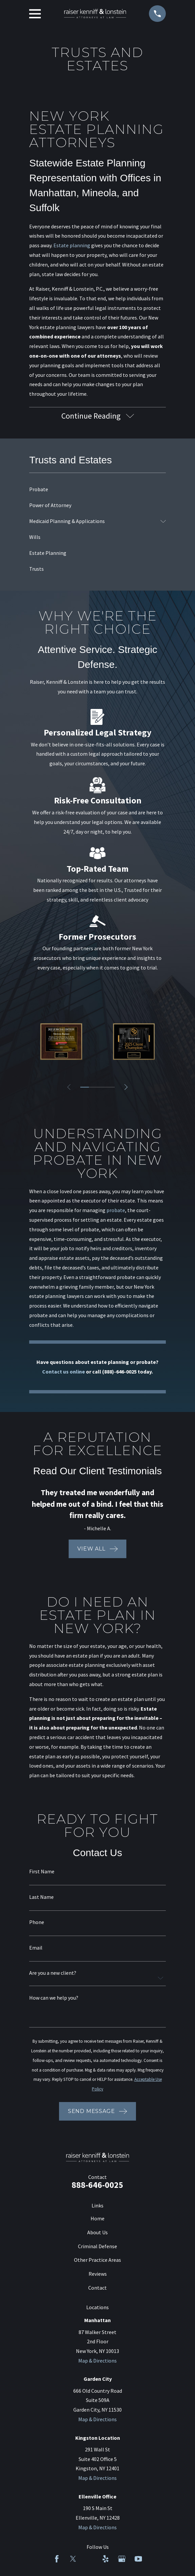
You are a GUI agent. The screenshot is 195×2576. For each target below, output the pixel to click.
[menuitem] (97, 490)
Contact (97, 2287)
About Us (97, 2232)
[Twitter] (73, 2558)
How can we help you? (53, 1997)
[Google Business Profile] (121, 2558)
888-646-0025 (97, 2185)
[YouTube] (138, 2558)
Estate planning (71, 245)
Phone (36, 1922)
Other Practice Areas (97, 2260)
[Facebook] (56, 2558)
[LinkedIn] (89, 2558)
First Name (41, 1871)
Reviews (98, 2274)
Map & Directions (97, 2360)
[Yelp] (105, 2558)
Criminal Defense (97, 2246)
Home (97, 2218)
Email (35, 1947)
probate (115, 1210)
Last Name (41, 1897)
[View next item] (126, 1087)
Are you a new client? (52, 1973)
